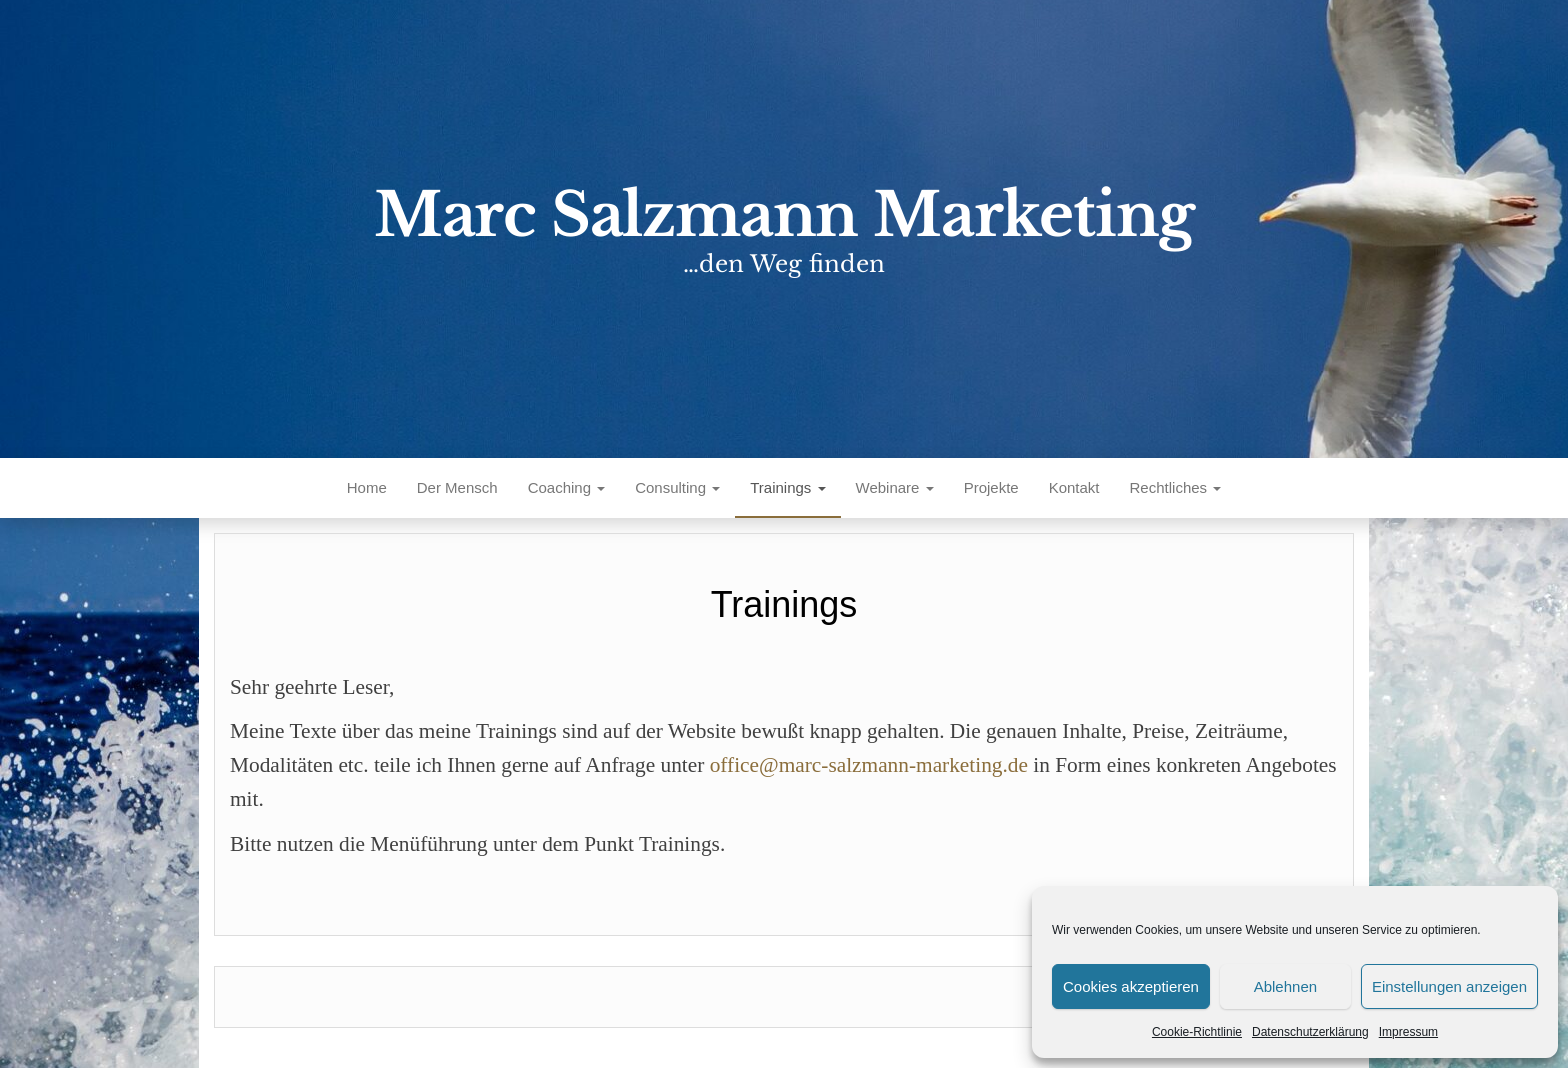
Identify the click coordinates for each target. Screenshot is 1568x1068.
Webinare (895, 487)
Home (367, 487)
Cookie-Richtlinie (1197, 1032)
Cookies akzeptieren (1131, 986)
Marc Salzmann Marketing (784, 215)
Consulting (677, 487)
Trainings (787, 487)
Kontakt (1074, 487)
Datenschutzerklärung (1310, 1032)
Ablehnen (1285, 986)
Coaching (567, 487)
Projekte (991, 487)
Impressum (1408, 1032)
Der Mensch (457, 487)
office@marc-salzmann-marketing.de (869, 765)
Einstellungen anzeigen (1449, 986)
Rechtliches (1176, 487)
